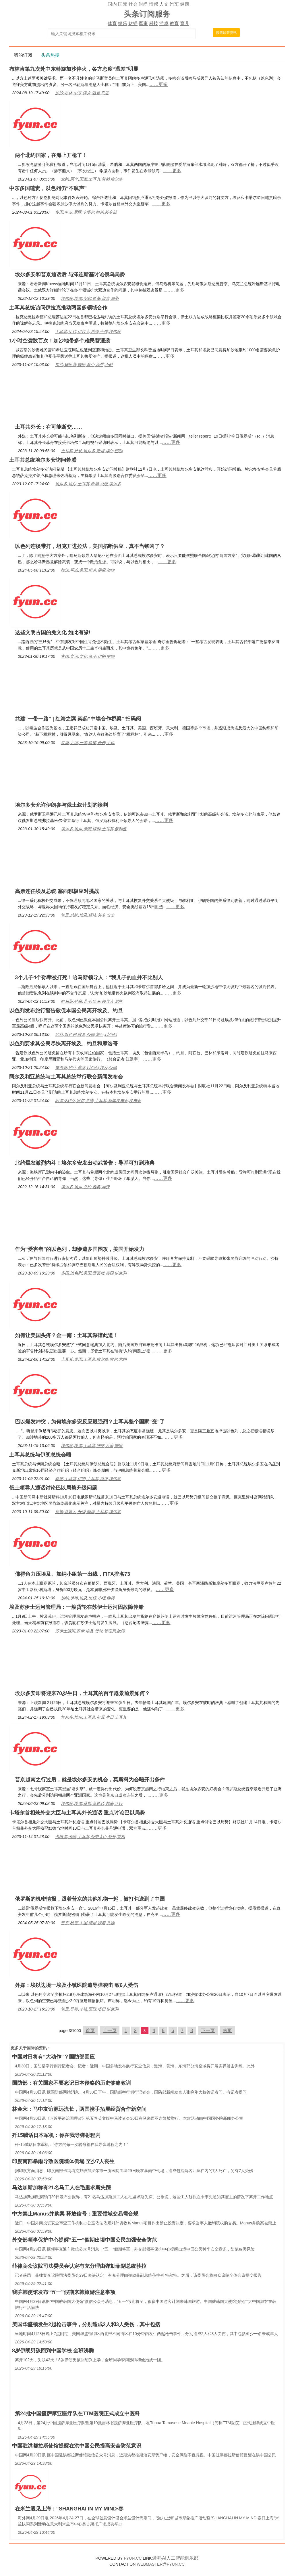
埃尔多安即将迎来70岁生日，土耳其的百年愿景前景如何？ (82, 1693)
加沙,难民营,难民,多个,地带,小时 (84, 364)
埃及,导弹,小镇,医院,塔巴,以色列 (90, 2009)
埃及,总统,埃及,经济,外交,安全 (88, 915)
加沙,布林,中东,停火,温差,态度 (82, 93)
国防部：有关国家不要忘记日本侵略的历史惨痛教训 (71, 2083)
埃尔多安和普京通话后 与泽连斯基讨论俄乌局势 (70, 274)
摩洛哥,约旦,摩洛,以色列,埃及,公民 (86, 1067)
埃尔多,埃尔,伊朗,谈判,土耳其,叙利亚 (94, 829)
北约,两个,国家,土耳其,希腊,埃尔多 (92, 179)
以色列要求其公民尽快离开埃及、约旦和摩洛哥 (63, 1043)
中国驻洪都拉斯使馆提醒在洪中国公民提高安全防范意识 (76, 2446)
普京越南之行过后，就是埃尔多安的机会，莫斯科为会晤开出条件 (90, 1779)
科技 (153, 23)
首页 (90, 2030)
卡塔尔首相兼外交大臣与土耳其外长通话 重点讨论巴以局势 (77, 1813)
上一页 (110, 2030)
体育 (112, 23)
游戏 (164, 23)
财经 (133, 23)
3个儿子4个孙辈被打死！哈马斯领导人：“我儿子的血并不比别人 (89, 977)
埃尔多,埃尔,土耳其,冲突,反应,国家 (92, 1445)
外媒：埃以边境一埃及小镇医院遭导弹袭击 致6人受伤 (76, 1985)
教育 (174, 23)
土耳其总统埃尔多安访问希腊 (42, 460)
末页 (227, 2030)
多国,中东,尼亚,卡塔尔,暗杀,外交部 (86, 212)
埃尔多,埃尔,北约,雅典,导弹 (85, 1186)
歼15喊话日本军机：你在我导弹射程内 (56, 2135)
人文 (164, 4)
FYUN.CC (133, 2558)
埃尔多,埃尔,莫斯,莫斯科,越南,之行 (92, 1803)
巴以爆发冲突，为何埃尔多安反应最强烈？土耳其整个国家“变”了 (90, 1422)
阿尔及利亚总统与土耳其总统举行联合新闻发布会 (66, 1077)
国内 (112, 4)
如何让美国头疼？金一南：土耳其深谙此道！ (66, 1335)
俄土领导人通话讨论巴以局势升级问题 (53, 1488)
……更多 (158, 84)
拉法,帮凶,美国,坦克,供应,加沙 (88, 570)
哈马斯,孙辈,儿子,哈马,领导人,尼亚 (92, 1001)
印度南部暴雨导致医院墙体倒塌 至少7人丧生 (63, 2161)
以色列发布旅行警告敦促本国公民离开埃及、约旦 (66, 1010)
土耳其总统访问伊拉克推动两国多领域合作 (58, 307)
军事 (143, 23)
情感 (153, 4)
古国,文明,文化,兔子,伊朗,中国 (88, 656)
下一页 (208, 2030)
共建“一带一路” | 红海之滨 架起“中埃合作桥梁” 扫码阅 (78, 719)
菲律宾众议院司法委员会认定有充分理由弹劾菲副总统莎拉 (79, 2266)
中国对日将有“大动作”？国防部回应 (53, 2057)
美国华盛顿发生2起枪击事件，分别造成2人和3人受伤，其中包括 (86, 2324)
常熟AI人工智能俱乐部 (175, 2558)
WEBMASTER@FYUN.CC (161, 2564)
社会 (133, 4)
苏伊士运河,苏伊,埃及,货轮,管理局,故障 (90, 1631)
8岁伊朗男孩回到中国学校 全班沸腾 (53, 2350)
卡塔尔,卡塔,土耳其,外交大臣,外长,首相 (90, 1836)
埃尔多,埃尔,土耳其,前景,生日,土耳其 (94, 1717)
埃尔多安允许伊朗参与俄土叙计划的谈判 (61, 805)
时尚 (143, 4)
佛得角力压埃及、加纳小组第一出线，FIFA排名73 (72, 1574)
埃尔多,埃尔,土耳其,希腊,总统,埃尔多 (88, 484)
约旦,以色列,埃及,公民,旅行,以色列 (86, 1034)
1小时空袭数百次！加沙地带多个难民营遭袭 (59, 341)
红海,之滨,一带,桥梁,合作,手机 (88, 742)
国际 (122, 4)
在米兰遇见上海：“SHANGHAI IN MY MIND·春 (69, 2509)
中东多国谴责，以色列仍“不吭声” (48, 188)
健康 (184, 4)
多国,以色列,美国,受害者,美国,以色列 (94, 1273)
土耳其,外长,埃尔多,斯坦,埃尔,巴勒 (92, 450)
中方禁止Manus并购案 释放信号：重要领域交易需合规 (75, 2214)
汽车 (174, 4)
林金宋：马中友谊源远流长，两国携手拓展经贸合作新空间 (79, 2109)
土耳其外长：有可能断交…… (48, 427)
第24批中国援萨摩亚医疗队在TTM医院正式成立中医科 (77, 2413)
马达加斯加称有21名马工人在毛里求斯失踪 (61, 2187)
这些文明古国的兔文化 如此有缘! (52, 632)
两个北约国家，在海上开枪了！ (51, 155)
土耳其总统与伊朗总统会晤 (40, 1455)
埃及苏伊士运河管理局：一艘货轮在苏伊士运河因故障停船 (76, 1607)
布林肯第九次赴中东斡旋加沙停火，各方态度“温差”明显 (73, 69)
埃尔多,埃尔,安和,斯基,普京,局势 (90, 298)
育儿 (184, 23)
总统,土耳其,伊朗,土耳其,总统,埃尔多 (88, 1478)
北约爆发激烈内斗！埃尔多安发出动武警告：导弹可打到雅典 (84, 1163)
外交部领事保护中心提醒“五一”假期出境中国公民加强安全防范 (84, 2240)
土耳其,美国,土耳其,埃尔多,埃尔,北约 (94, 1359)
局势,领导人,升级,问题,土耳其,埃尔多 (88, 1511)
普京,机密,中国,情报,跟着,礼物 (88, 1922)
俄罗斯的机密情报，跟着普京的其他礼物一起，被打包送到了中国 (90, 1899)
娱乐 (122, 23)
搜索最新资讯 (226, 33)
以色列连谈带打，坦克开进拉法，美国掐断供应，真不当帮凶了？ (90, 546)
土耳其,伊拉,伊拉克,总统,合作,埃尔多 (88, 331)
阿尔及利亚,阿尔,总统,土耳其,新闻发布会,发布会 (98, 1100)
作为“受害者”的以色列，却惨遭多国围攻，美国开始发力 (79, 1249)
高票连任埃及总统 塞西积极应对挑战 (57, 891)
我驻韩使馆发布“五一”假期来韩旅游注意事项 (63, 2292)
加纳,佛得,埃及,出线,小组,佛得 (88, 1598)
